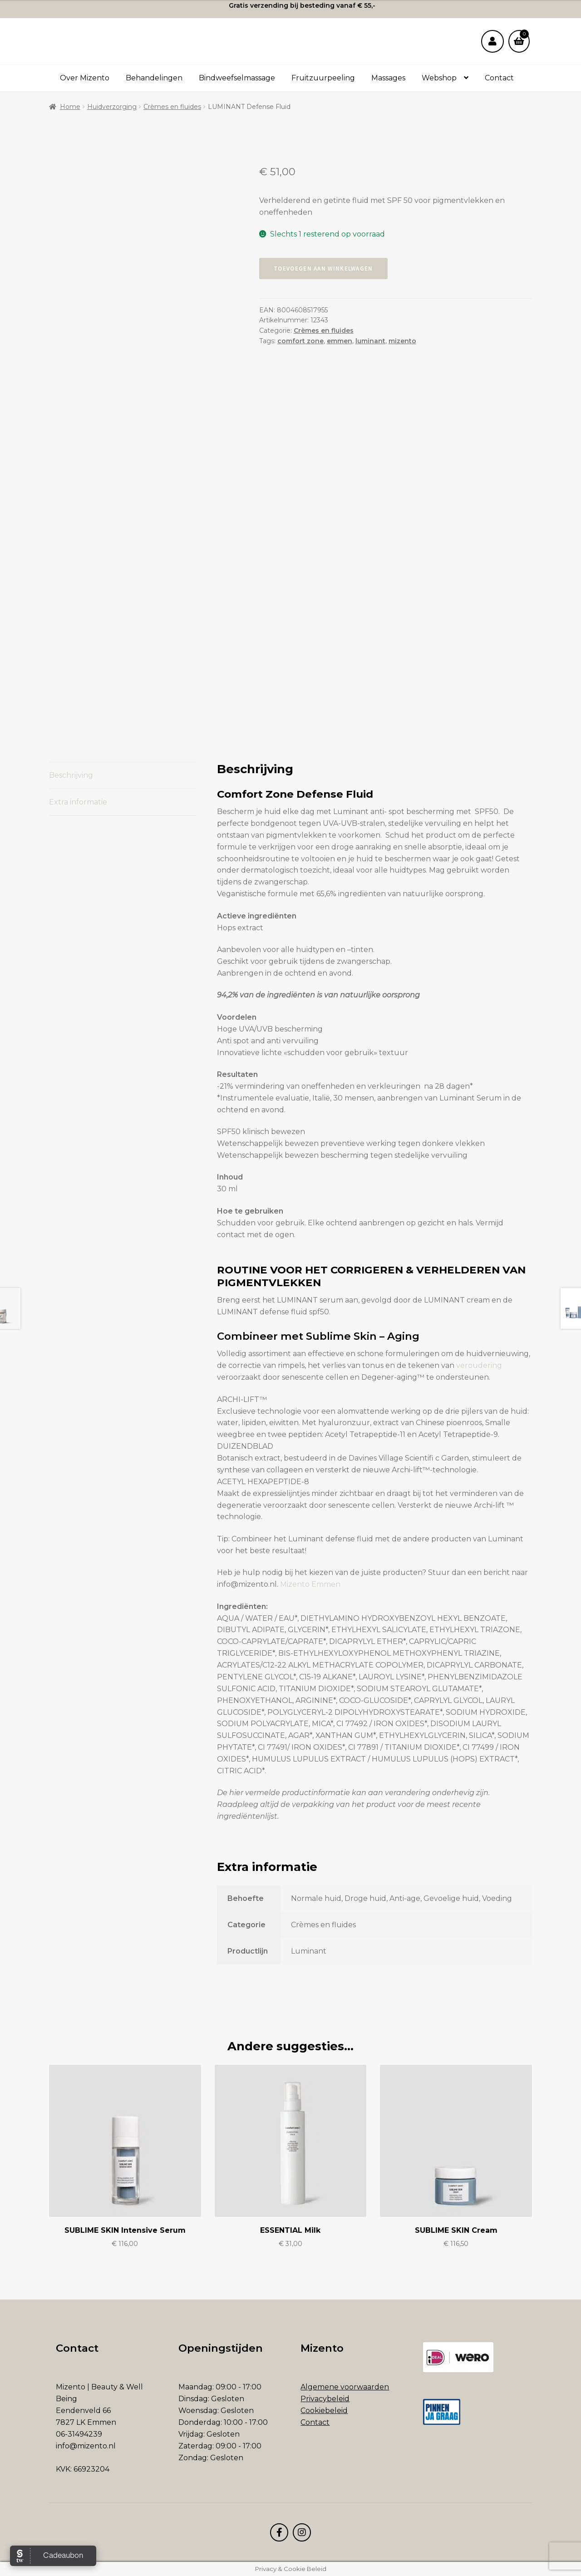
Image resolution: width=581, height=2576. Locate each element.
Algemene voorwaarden (344, 2387)
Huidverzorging (112, 107)
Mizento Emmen (310, 1584)
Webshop (439, 78)
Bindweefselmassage (237, 78)
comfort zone (300, 341)
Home (70, 107)
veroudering (479, 1365)
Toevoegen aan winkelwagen (323, 268)
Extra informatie (78, 802)
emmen (339, 341)
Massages (388, 78)
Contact (499, 78)
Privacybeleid (325, 2398)
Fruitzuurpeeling (323, 78)
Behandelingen (154, 78)
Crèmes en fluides (172, 107)
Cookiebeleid (324, 2410)
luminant (370, 341)
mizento (402, 341)
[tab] (122, 775)
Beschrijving (71, 775)
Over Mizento (84, 78)
